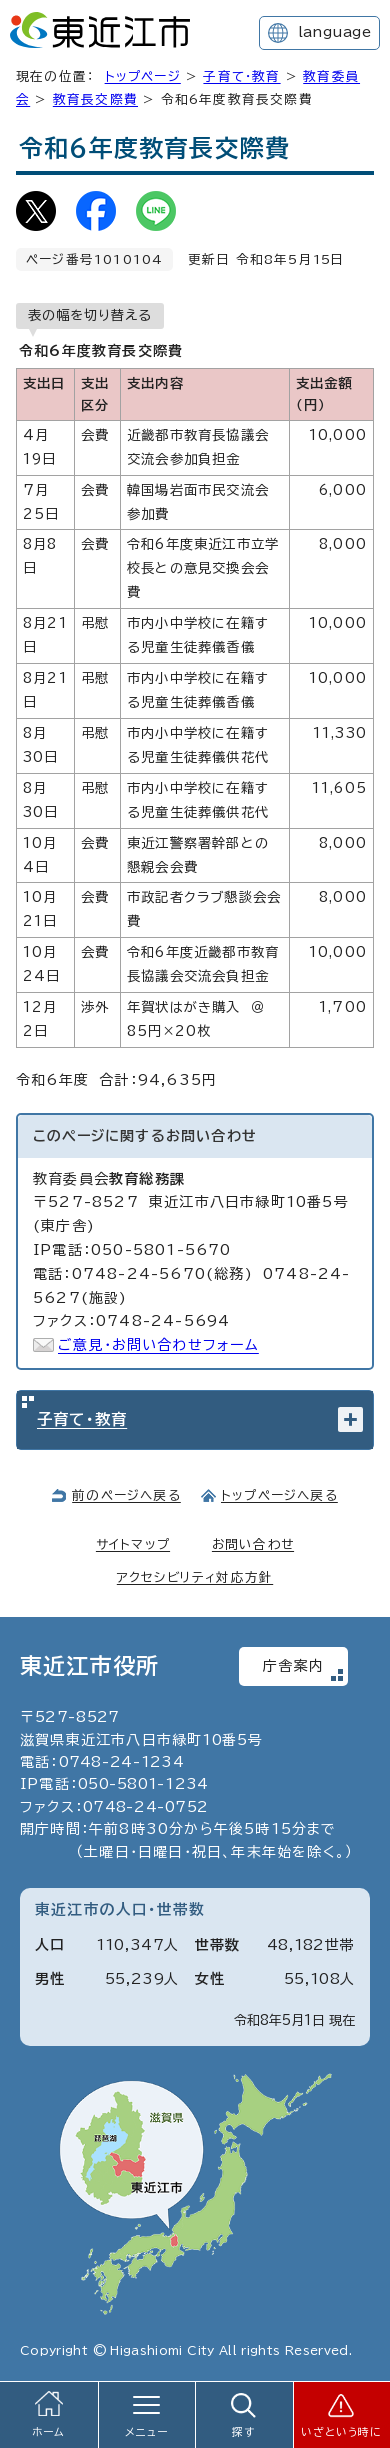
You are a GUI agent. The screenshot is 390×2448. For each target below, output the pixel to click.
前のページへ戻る (126, 1495)
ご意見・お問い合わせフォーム (158, 1345)
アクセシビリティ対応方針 (195, 1577)
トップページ (143, 76)
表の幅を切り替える (90, 315)
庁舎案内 (293, 1666)
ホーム (49, 2432)
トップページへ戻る (279, 1495)
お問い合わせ (253, 1544)
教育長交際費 (95, 99)
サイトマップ (133, 1544)
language (334, 32)
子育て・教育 (241, 76)
